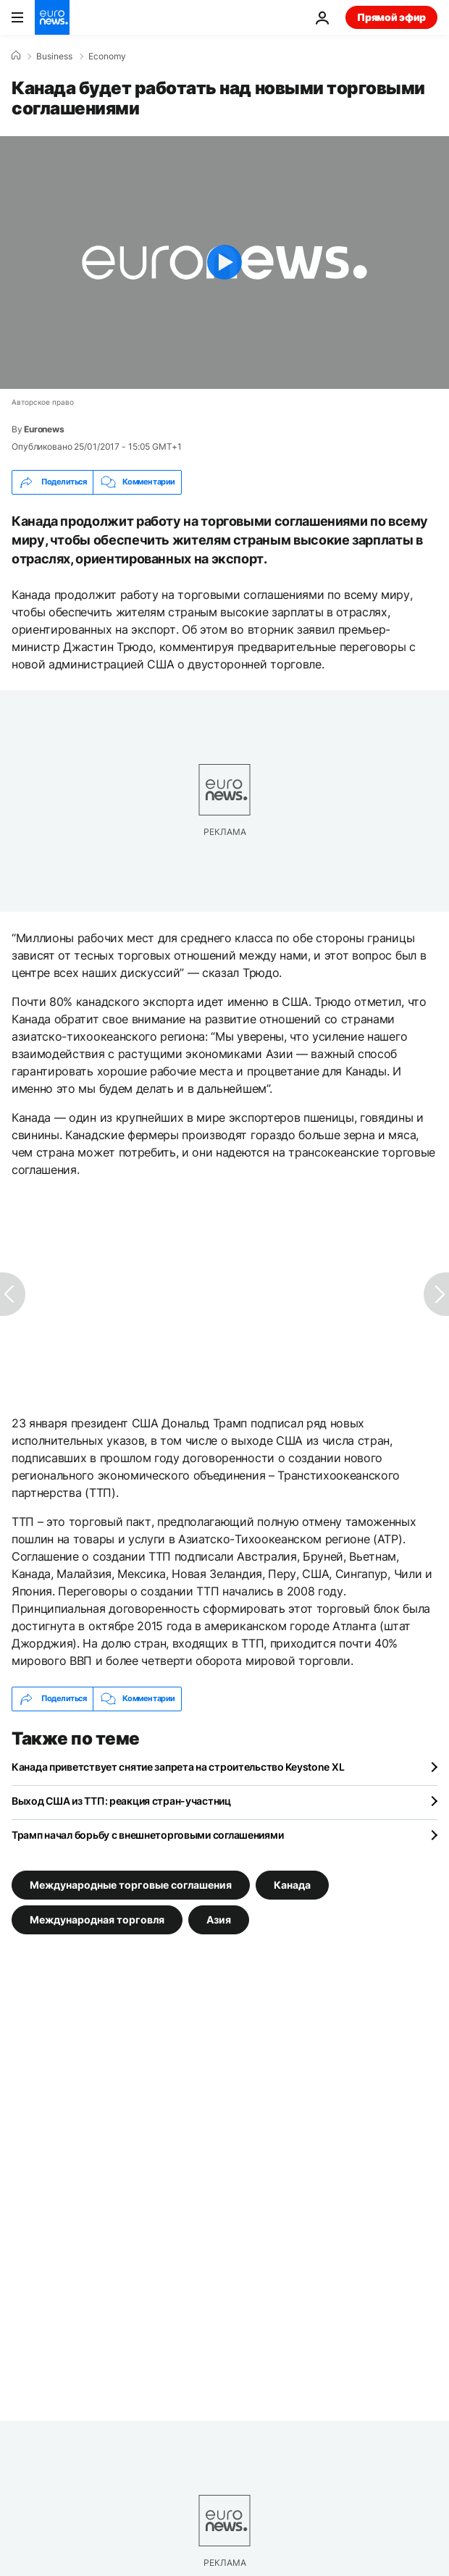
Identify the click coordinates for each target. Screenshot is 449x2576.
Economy (107, 56)
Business (54, 56)
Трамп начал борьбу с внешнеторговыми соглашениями (147, 1835)
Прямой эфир (391, 17)
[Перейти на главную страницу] (52, 17)
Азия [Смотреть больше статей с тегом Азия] (218, 1919)
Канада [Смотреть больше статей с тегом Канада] (292, 1884)
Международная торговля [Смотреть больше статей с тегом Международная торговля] (97, 1919)
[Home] (16, 56)
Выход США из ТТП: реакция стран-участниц (121, 1801)
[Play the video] (224, 262)
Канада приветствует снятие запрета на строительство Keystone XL (178, 1767)
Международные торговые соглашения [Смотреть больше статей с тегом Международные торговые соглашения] (131, 1884)
